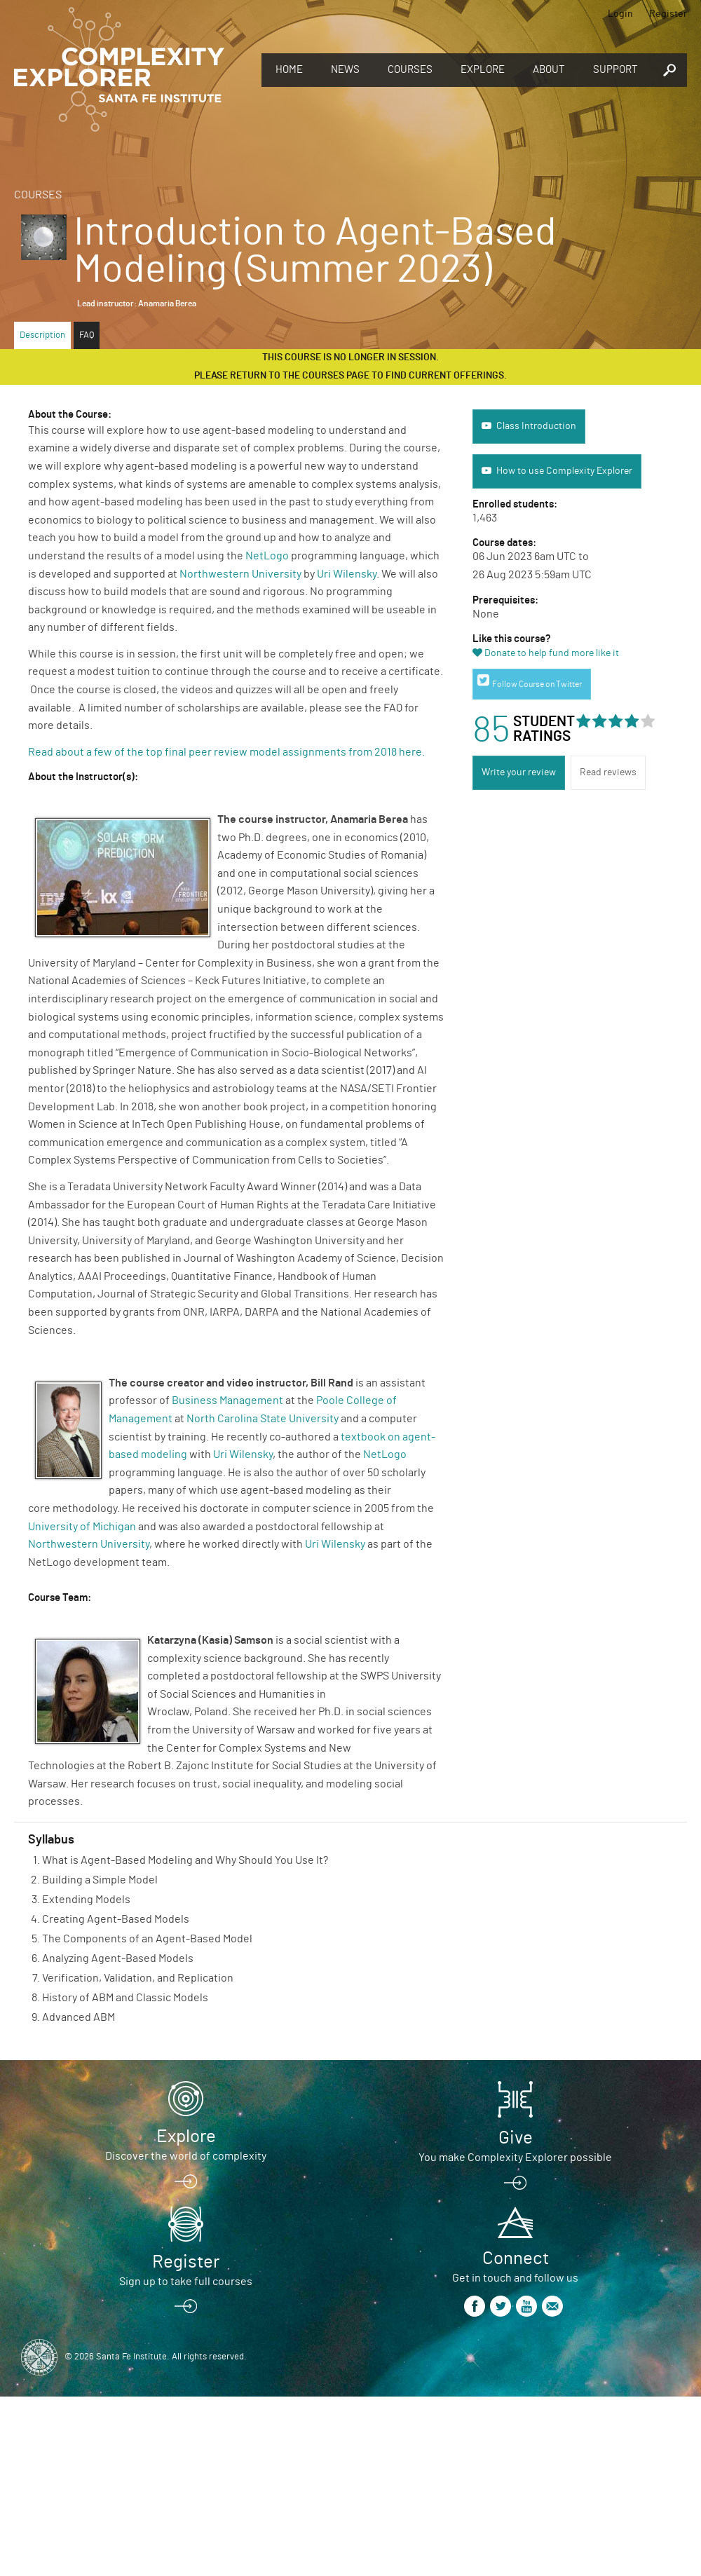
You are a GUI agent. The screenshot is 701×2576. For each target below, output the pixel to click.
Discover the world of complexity (185, 2156)
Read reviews (608, 772)
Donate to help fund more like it (551, 653)
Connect (515, 2258)
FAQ (86, 335)
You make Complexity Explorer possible (515, 2157)
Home (289, 69)
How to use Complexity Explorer (564, 471)
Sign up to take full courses (185, 2281)
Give (515, 2138)
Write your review (519, 772)
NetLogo (267, 555)
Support (615, 69)
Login (620, 14)
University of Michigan (82, 1526)
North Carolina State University (262, 1418)
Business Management (227, 1400)
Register (668, 14)
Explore (483, 69)
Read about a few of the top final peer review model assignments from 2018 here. (227, 752)
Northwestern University (240, 574)
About (549, 69)
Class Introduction (536, 426)
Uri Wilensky (346, 574)
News (345, 69)
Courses (410, 69)
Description (42, 335)
